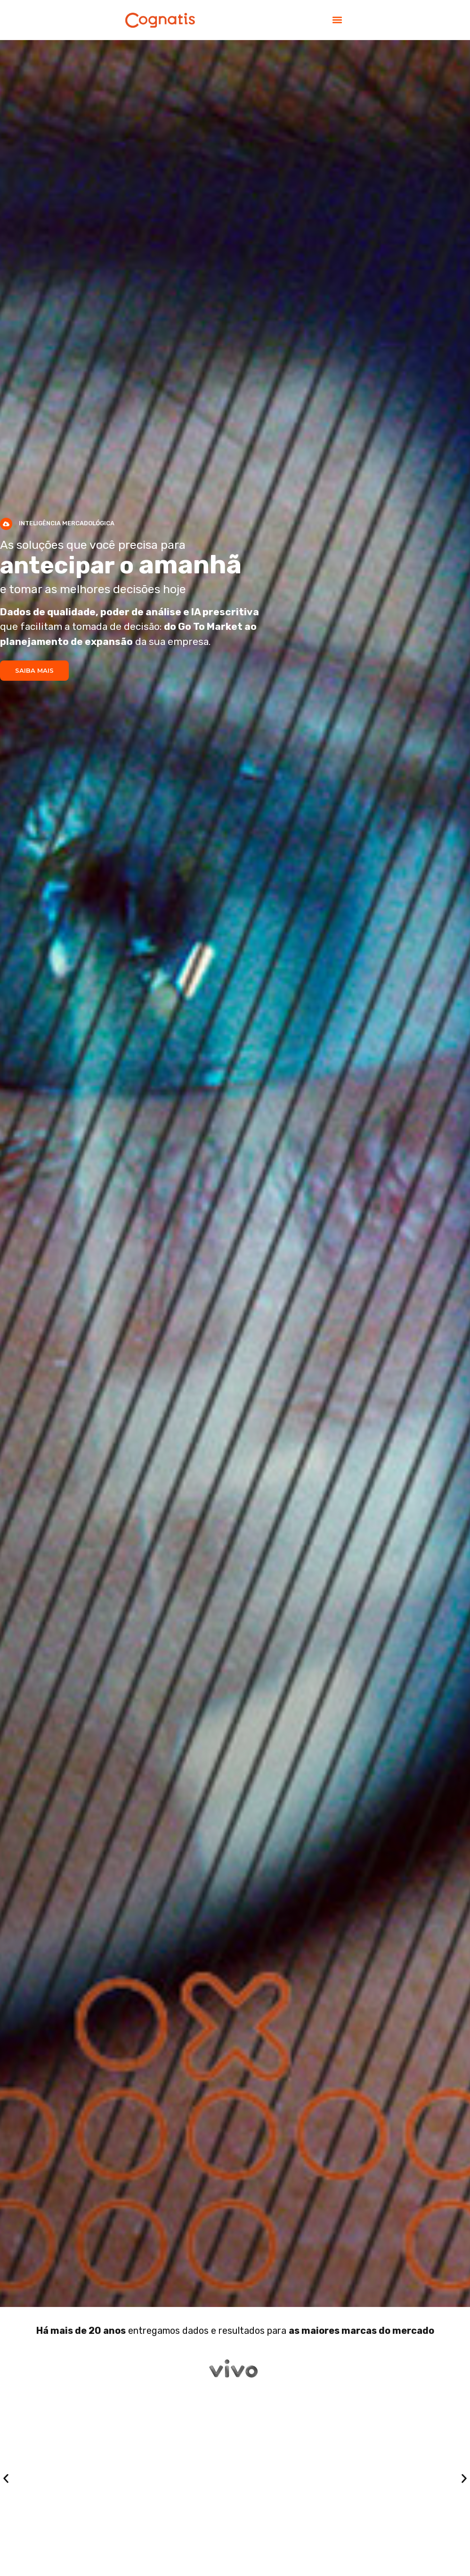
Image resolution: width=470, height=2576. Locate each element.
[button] (337, 19)
